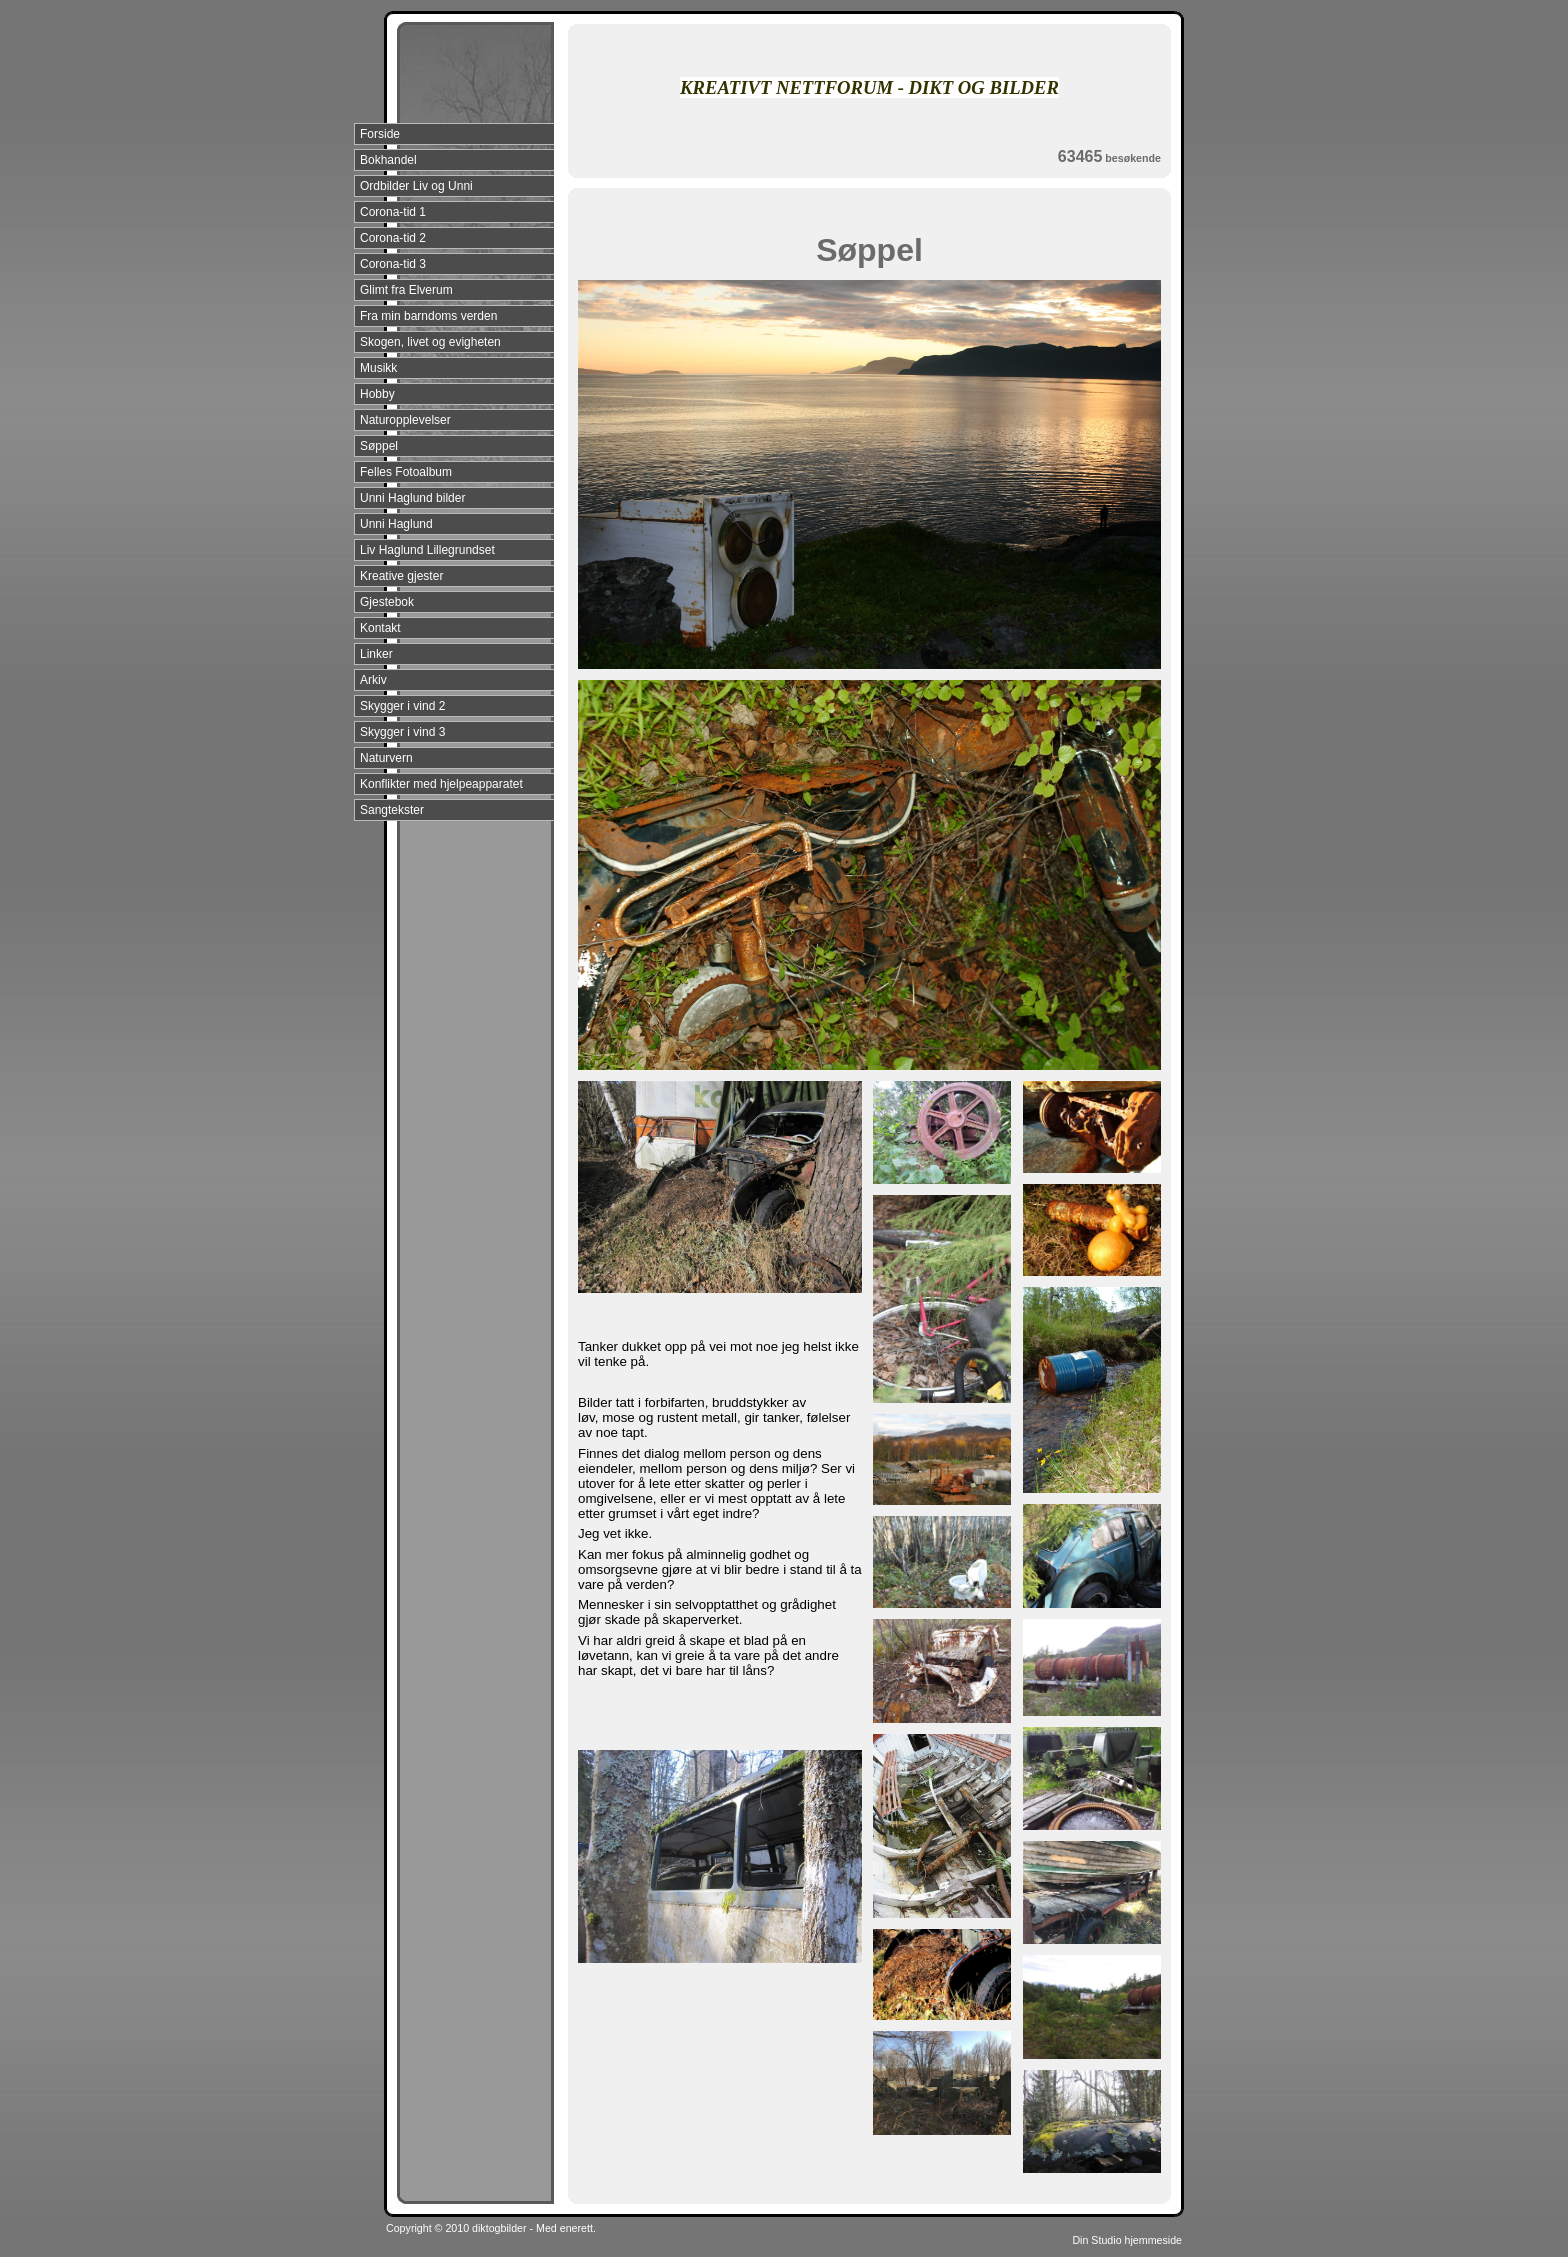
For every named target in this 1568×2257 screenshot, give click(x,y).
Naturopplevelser (405, 420)
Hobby (377, 394)
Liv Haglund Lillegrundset (427, 550)
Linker (376, 654)
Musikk (378, 368)
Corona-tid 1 (393, 212)
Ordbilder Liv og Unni (416, 186)
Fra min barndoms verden (428, 316)
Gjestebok (387, 602)
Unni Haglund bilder (412, 498)
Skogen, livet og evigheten (430, 342)
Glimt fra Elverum (406, 290)
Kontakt (380, 628)
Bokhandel (388, 160)
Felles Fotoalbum (406, 472)
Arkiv (373, 680)
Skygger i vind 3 (402, 732)
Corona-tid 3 (393, 264)
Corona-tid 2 (393, 238)
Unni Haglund (396, 524)
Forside (380, 134)
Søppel (379, 446)
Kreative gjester (401, 576)
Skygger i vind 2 (402, 706)
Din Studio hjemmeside (1127, 2240)
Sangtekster (392, 810)
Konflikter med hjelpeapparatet (441, 784)
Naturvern (386, 758)
